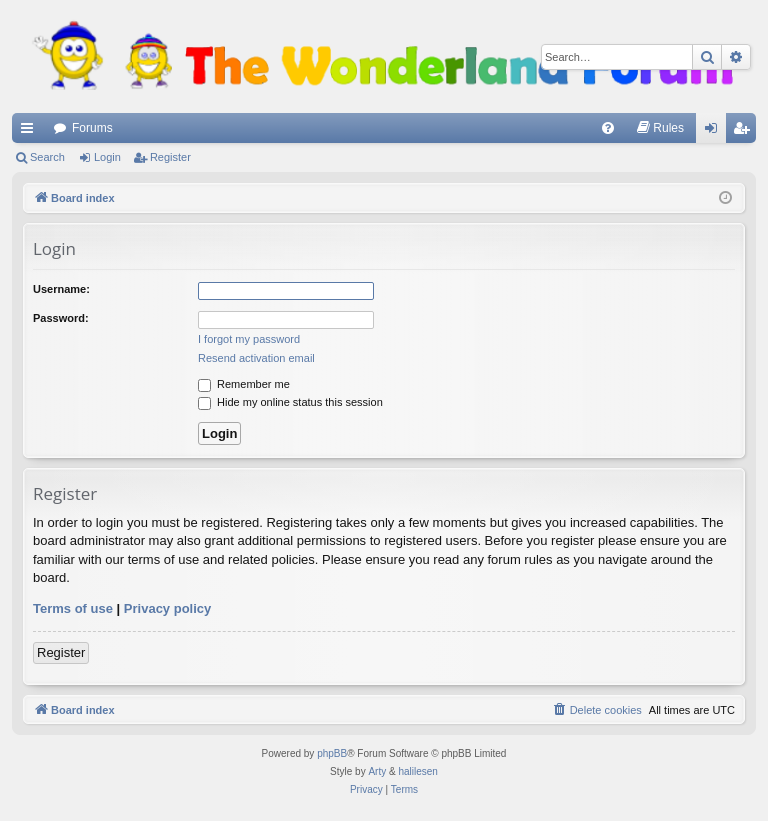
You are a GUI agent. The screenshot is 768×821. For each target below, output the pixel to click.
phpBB (332, 753)
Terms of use (73, 608)
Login (107, 157)
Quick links (31, 132)
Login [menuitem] (715, 132)
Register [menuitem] (745, 132)
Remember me (244, 384)
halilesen (417, 771)
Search (47, 157)
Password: (61, 318)
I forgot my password (249, 339)
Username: (61, 289)
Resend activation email (256, 358)
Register (170, 157)
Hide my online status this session (290, 402)
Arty (377, 771)
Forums (92, 128)
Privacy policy (167, 608)
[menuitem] (608, 128)
